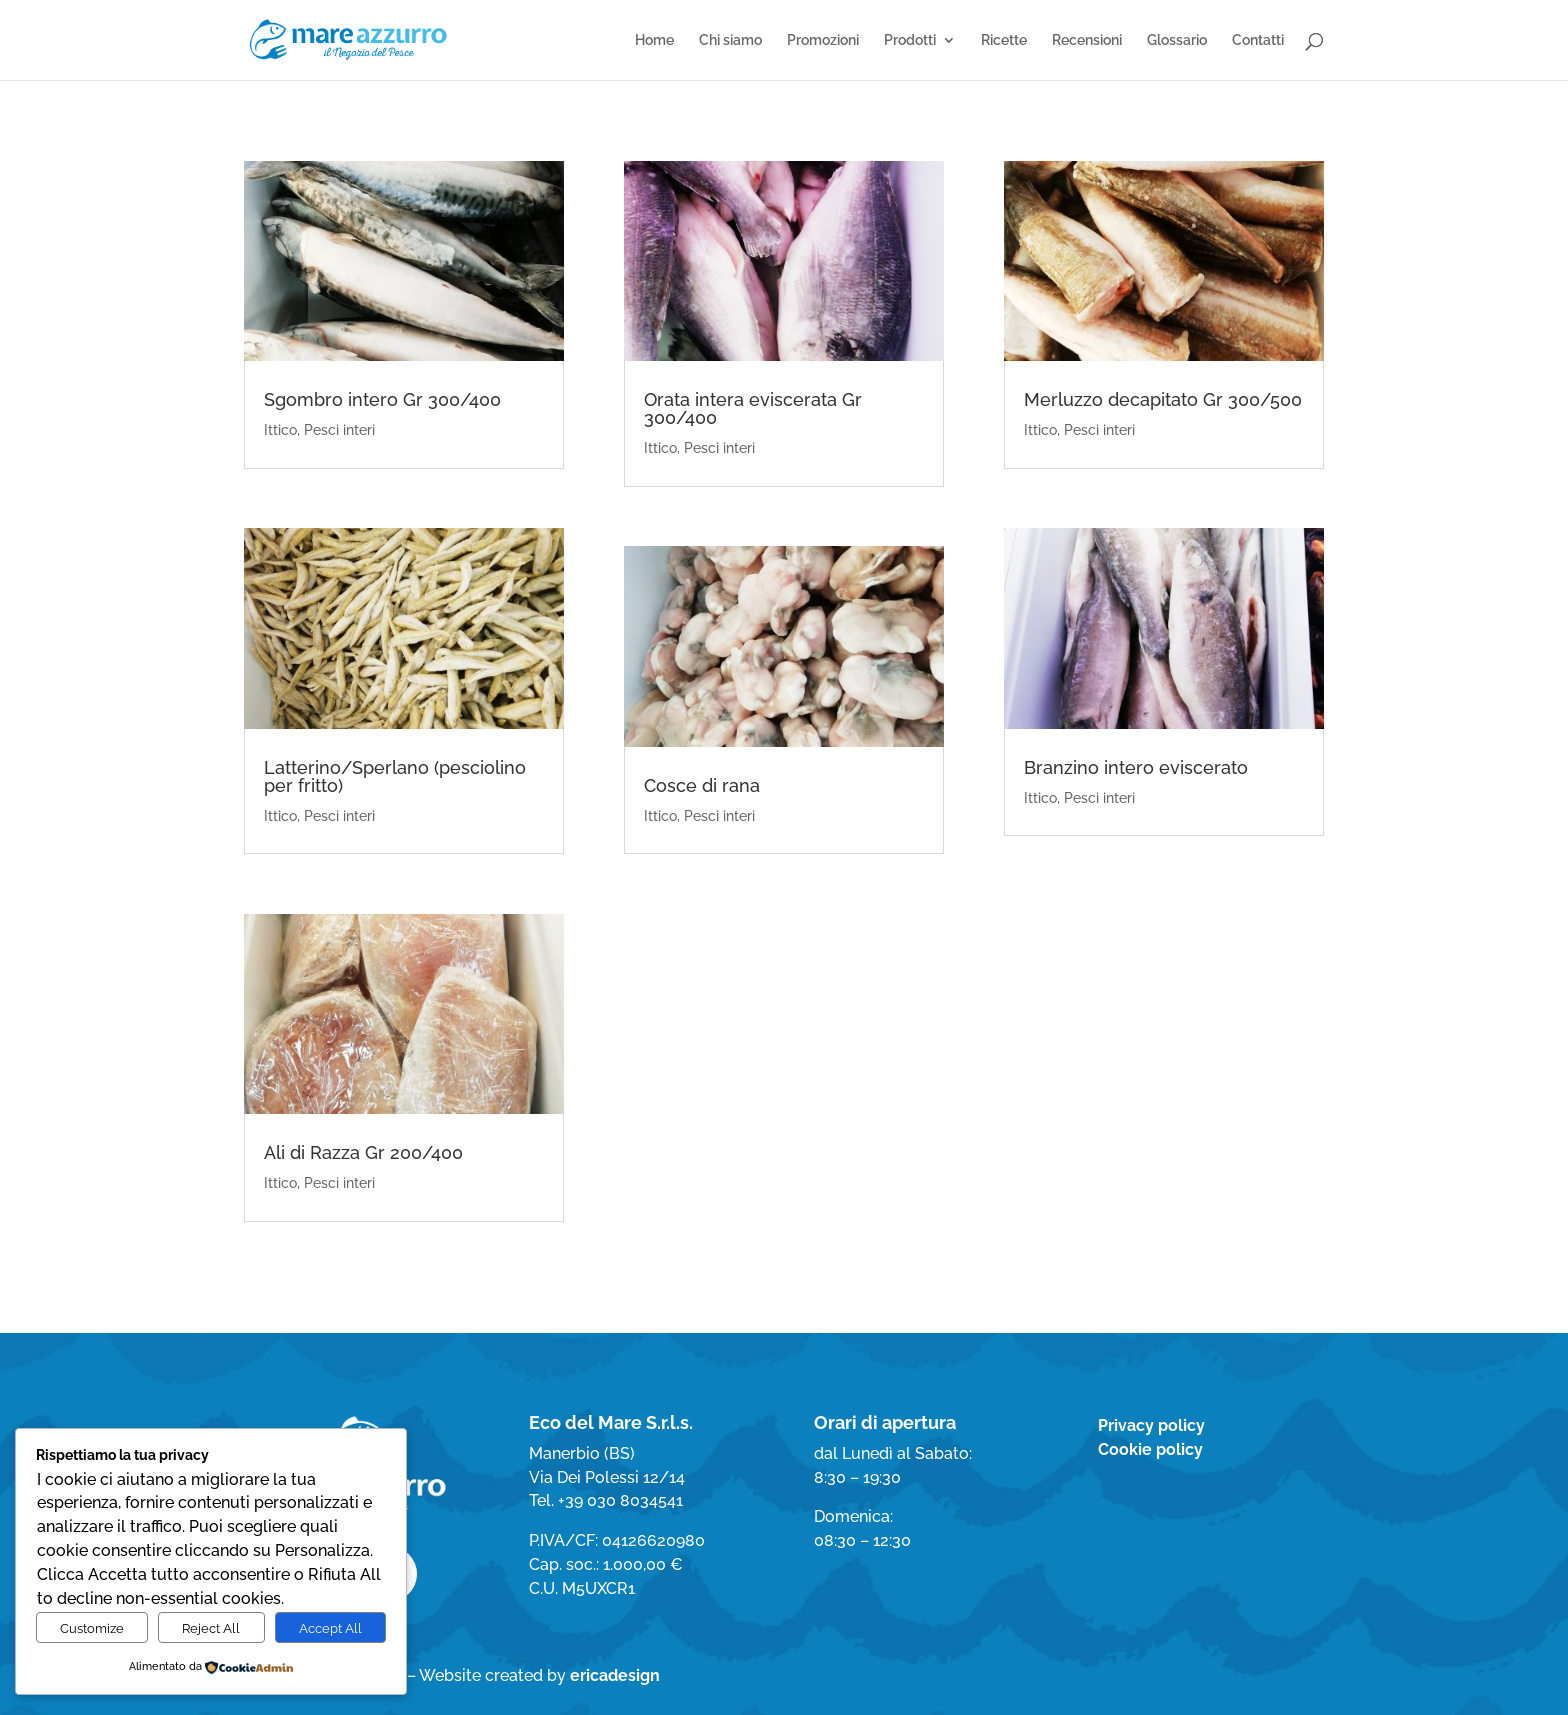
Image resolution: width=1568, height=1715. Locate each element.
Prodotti (910, 40)
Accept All (330, 1628)
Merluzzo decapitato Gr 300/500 (1163, 399)
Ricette (1004, 40)
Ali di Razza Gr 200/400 (363, 1152)
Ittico (280, 430)
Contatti (1258, 40)
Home (654, 40)
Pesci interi (339, 430)
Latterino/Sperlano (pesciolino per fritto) (395, 776)
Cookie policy (1150, 1449)
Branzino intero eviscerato (1136, 767)
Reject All (211, 1628)
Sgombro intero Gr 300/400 (382, 399)
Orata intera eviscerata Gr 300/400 (753, 408)
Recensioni (1087, 40)
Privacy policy (1151, 1425)
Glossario (1177, 40)
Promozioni (823, 40)
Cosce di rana (702, 785)
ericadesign (615, 1675)
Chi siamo (730, 40)
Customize (92, 1628)
